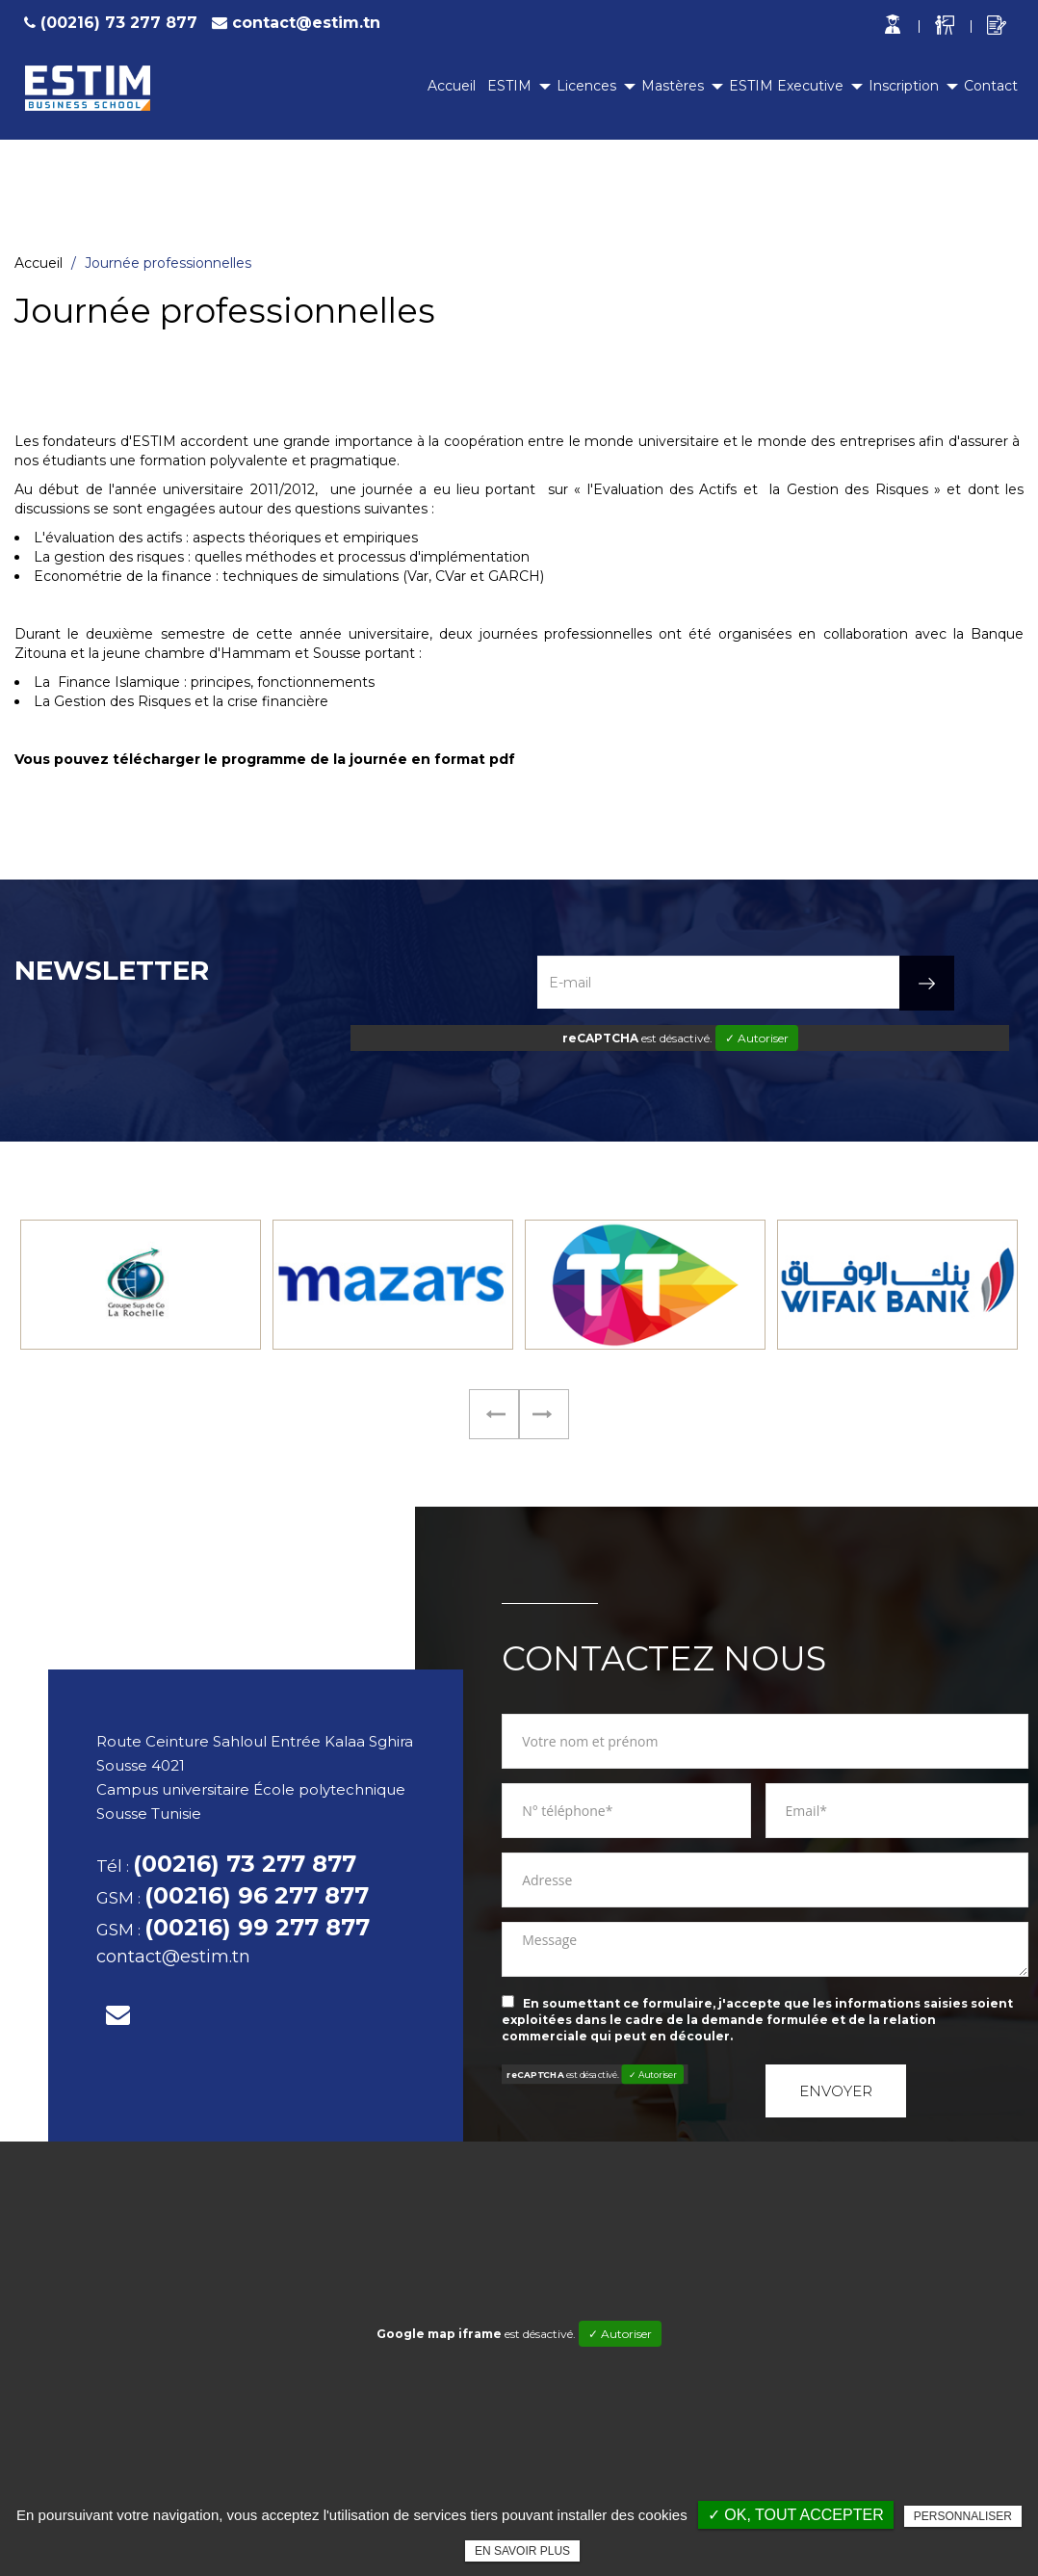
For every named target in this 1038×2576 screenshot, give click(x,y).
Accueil (452, 85)
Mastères (672, 85)
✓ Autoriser (757, 1038)
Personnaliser (963, 2516)
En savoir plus (522, 2551)
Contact (991, 85)
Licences (586, 85)
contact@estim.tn (306, 22)
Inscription (904, 85)
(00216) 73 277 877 (108, 22)
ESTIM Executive (786, 85)
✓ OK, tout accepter (796, 2515)
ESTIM (509, 85)
